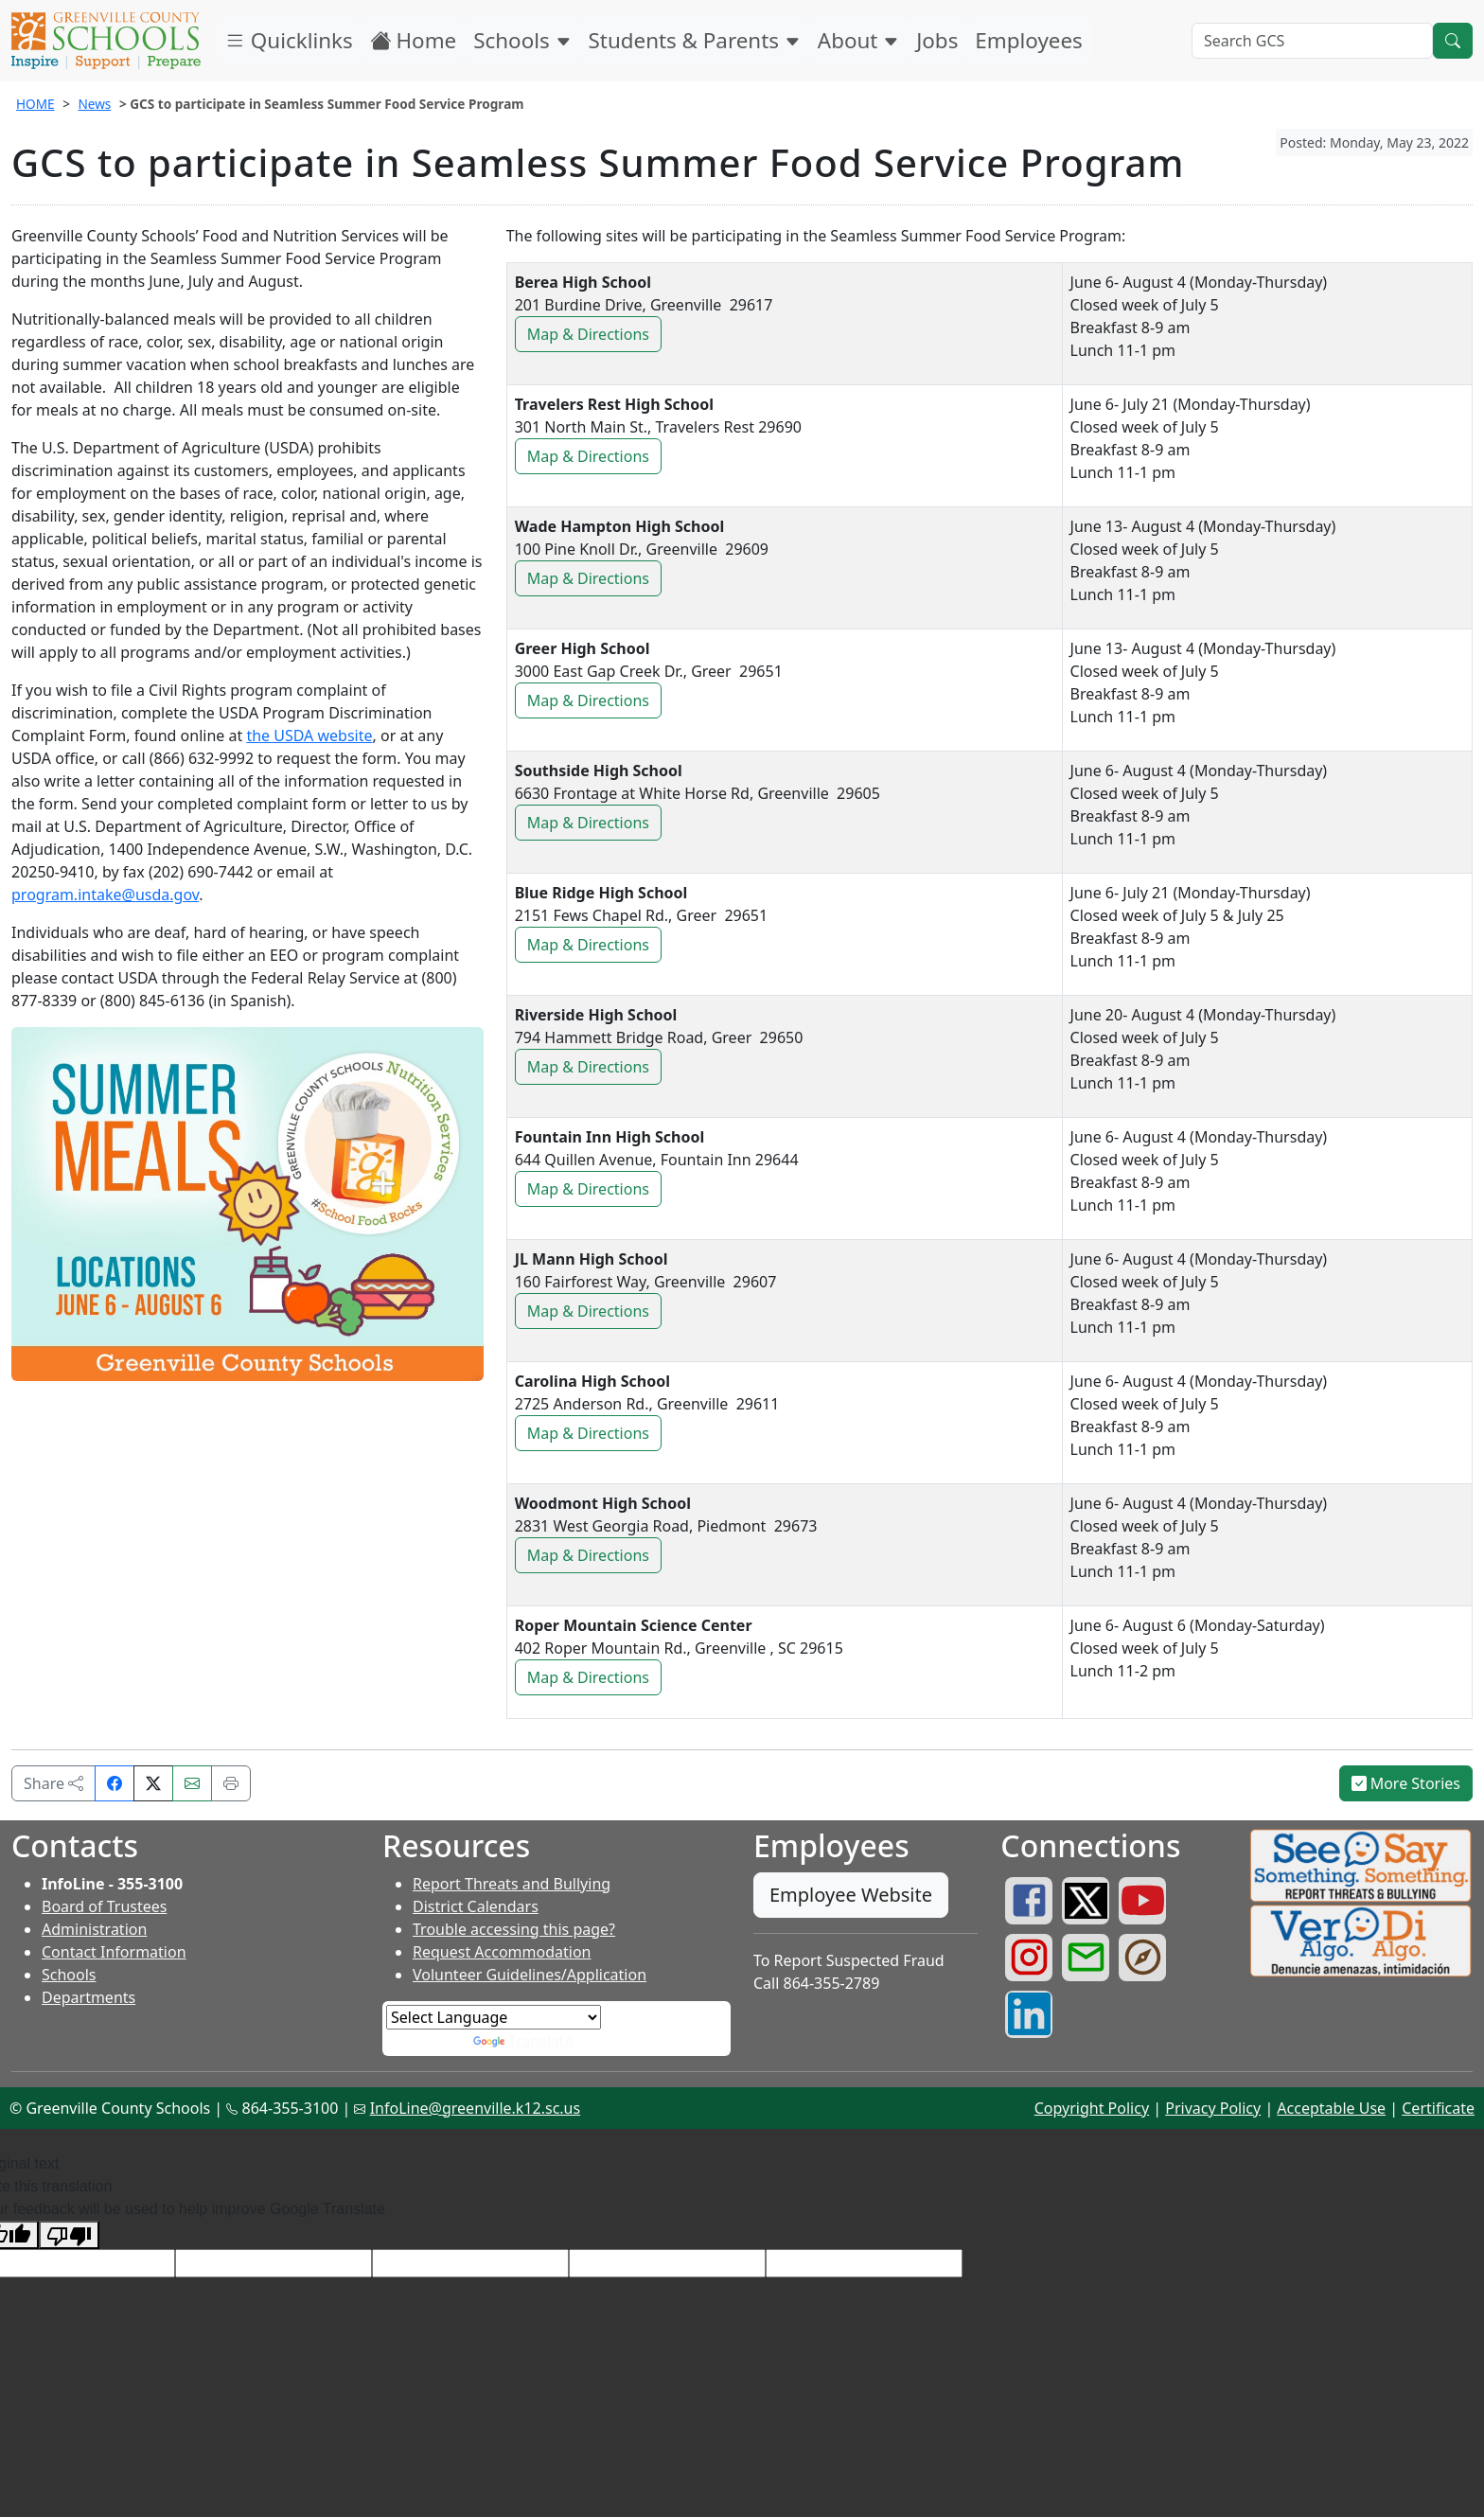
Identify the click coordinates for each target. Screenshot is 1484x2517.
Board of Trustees (104, 1906)
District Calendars (476, 1906)
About (858, 40)
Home (413, 40)
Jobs (937, 40)
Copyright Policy (1091, 2108)
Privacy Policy (1213, 2108)
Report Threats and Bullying (511, 1883)
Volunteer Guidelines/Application (529, 1974)
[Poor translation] (69, 2235)
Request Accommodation (502, 1951)
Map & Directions (594, 337)
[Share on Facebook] (114, 1783)
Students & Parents (695, 40)
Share (53, 1783)
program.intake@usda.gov (105, 894)
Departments (88, 1997)
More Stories (1406, 1783)
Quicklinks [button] (288, 40)
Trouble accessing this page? (514, 1929)
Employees (1028, 40)
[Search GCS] (1312, 41)
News (94, 104)
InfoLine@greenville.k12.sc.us (475, 2108)
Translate (523, 2040)
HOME (35, 104)
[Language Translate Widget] (493, 2017)
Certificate (1438, 2108)
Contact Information (114, 1951)
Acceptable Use (1331, 2108)
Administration (94, 1929)
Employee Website (850, 1894)
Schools (522, 40)
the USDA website (309, 735)
